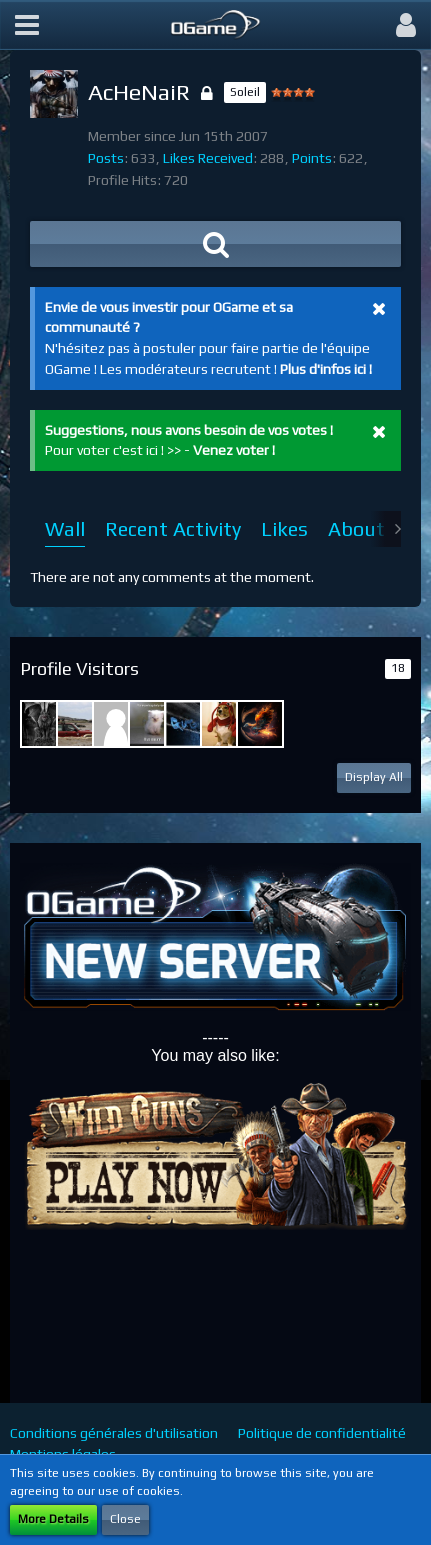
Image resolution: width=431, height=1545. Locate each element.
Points (312, 158)
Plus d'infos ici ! (326, 369)
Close (125, 1519)
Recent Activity (173, 528)
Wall (65, 528)
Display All (374, 777)
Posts (106, 158)
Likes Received (208, 158)
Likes (284, 528)
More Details (53, 1519)
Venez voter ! (234, 450)
